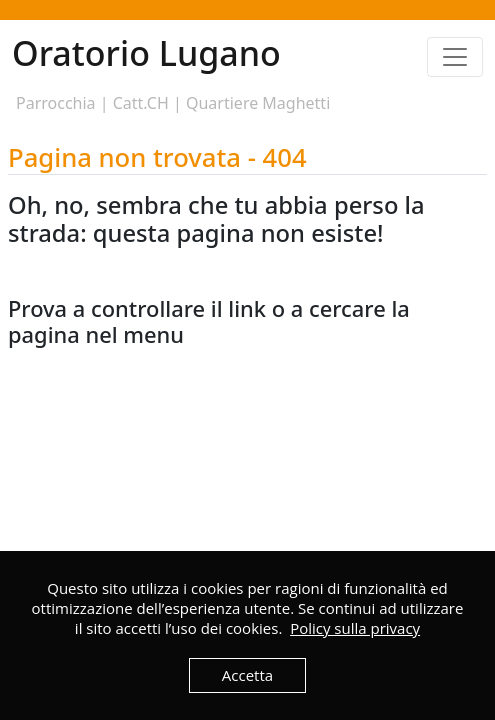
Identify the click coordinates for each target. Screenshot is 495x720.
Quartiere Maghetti (258, 103)
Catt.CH (141, 103)
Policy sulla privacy (355, 628)
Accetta (247, 675)
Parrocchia (56, 103)
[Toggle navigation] (455, 57)
